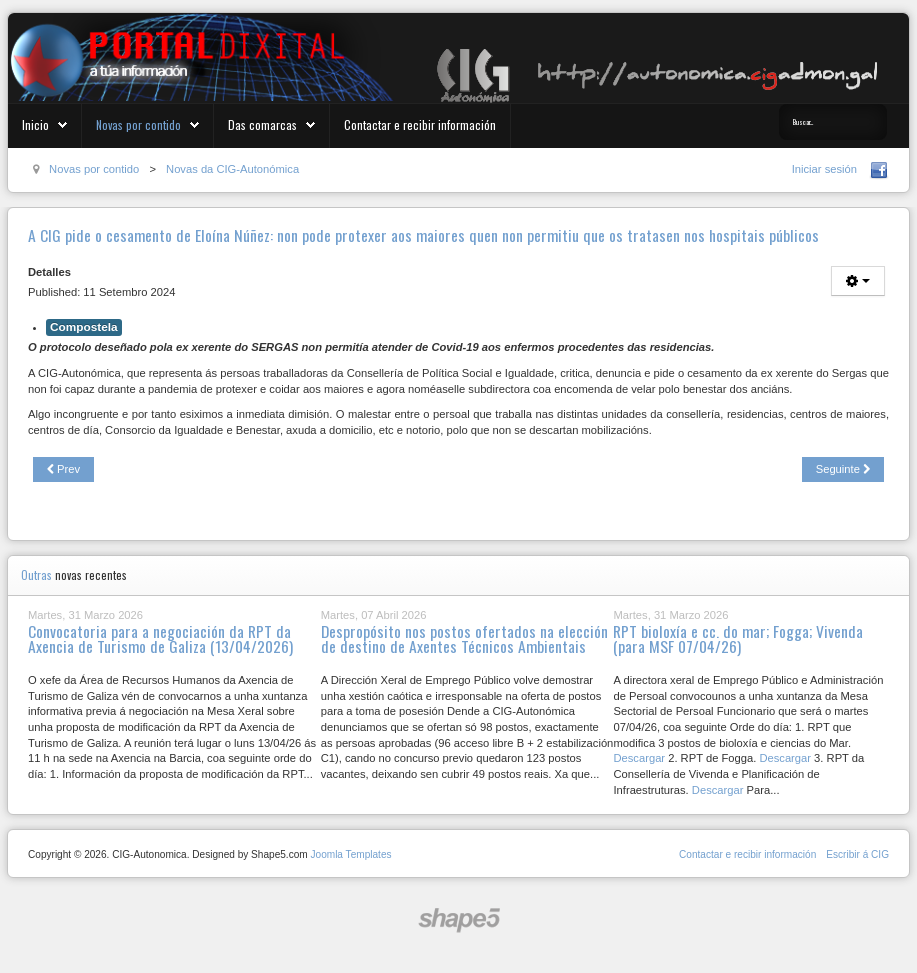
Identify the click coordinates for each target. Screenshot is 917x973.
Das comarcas (262, 124)
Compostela (84, 327)
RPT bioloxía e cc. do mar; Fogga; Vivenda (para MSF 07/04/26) (738, 639)
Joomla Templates (350, 854)
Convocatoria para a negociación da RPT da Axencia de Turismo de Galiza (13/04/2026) (160, 639)
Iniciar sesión (824, 169)
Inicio (35, 124)
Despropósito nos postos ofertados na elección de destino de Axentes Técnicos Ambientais (464, 639)
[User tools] (858, 281)
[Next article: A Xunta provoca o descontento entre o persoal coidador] (843, 470)
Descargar (639, 758)
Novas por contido (138, 124)
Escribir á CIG (857, 854)
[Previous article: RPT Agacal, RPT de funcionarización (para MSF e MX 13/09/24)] (63, 470)
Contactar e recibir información (420, 124)
